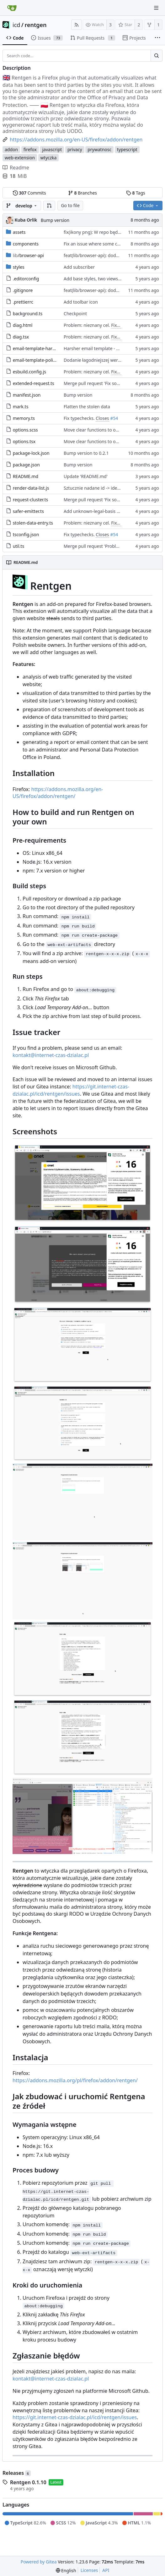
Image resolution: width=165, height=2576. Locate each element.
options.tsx (24, 441)
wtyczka (48, 158)
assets (19, 232)
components (26, 244)
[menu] (66, 2570)
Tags (135, 193)
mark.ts (21, 407)
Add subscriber (79, 267)
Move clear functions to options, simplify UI (108, 430)
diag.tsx (21, 337)
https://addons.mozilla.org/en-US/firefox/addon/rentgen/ (58, 793)
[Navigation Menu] (156, 8)
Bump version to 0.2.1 (86, 453)
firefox (30, 149)
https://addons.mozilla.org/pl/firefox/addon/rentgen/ (75, 2080)
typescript (127, 149)
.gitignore (23, 290)
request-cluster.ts (30, 500)
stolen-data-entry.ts (33, 523)
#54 (114, 418)
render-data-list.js (31, 488)
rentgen (36, 25)
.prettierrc (23, 302)
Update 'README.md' (86, 476)
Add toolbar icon (81, 302)
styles (18, 267)
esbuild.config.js (29, 372)
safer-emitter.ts (28, 511)
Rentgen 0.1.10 (28, 2482)
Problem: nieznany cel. (87, 325)
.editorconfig (26, 279)
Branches (82, 193)
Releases (17, 2473)
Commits (29, 193)
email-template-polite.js (37, 360)
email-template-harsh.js (37, 348)
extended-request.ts (33, 383)
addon (11, 149)
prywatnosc (99, 149)
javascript (52, 149)
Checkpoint (75, 313)
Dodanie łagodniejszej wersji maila (99, 360)
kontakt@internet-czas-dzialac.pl (51, 1055)
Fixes (116, 325)
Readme (16, 167)
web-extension (20, 158)
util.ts (18, 546)
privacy (74, 149)
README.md (26, 476)
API (105, 2570)
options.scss (25, 430)
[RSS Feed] (76, 24)
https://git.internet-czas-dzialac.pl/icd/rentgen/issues (71, 1090)
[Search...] (156, 56)
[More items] (157, 38)
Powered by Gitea (39, 2562)
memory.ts (24, 418)
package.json (26, 465)
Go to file (70, 205)
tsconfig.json (26, 534)
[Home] (12, 8)
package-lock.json (31, 453)
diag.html (23, 325)
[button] (49, 205)
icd (16, 25)
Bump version (55, 220)
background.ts (28, 313)
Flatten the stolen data (87, 407)
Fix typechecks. (80, 418)
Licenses (89, 2570)
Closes (102, 418)
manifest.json (27, 395)
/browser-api (28, 255)
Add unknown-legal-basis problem (99, 511)
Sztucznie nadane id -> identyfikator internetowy (113, 488)
